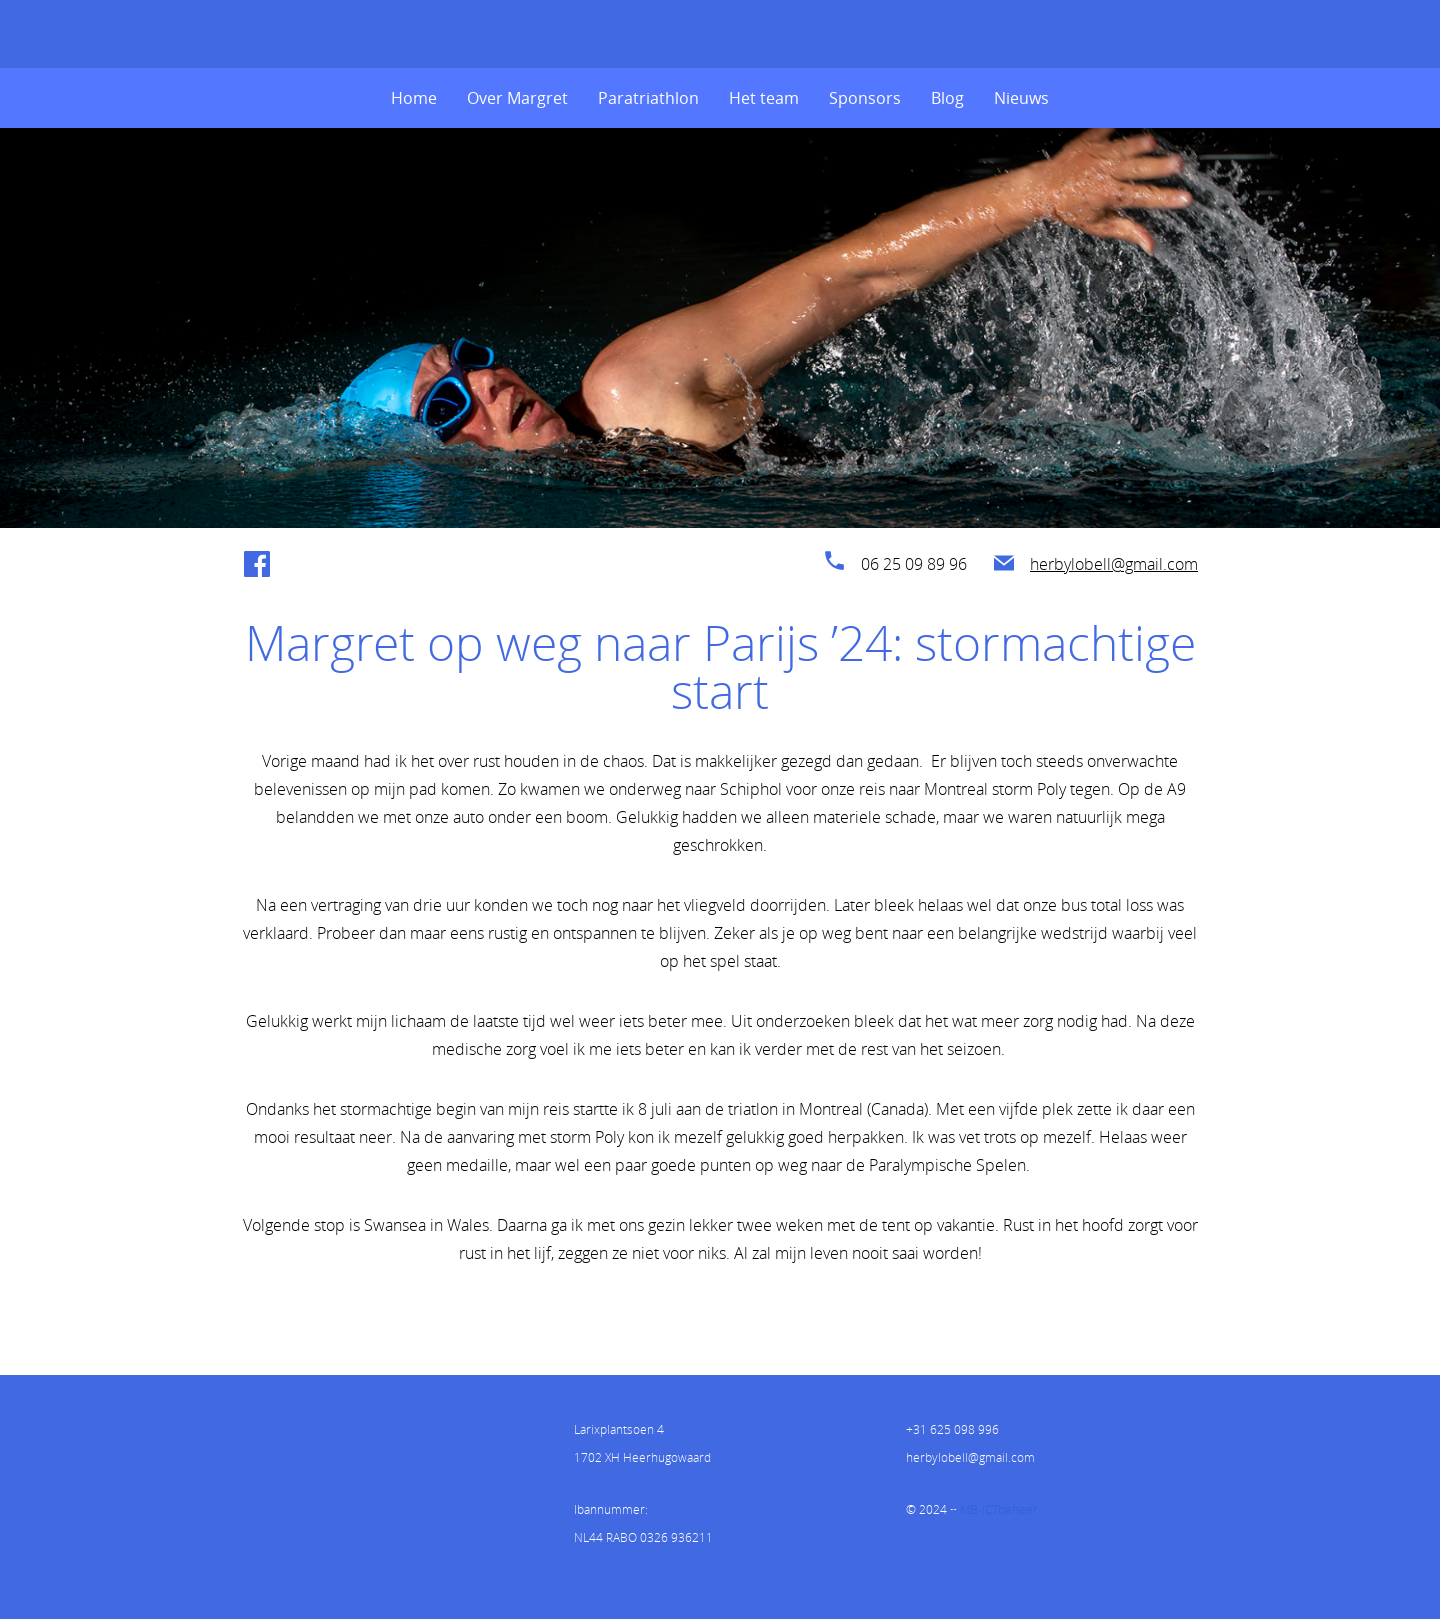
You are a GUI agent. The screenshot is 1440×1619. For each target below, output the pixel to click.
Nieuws (1021, 98)
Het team (764, 98)
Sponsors (865, 98)
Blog (947, 98)
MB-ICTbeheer (999, 1509)
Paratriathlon (648, 98)
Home (414, 98)
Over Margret (517, 98)
